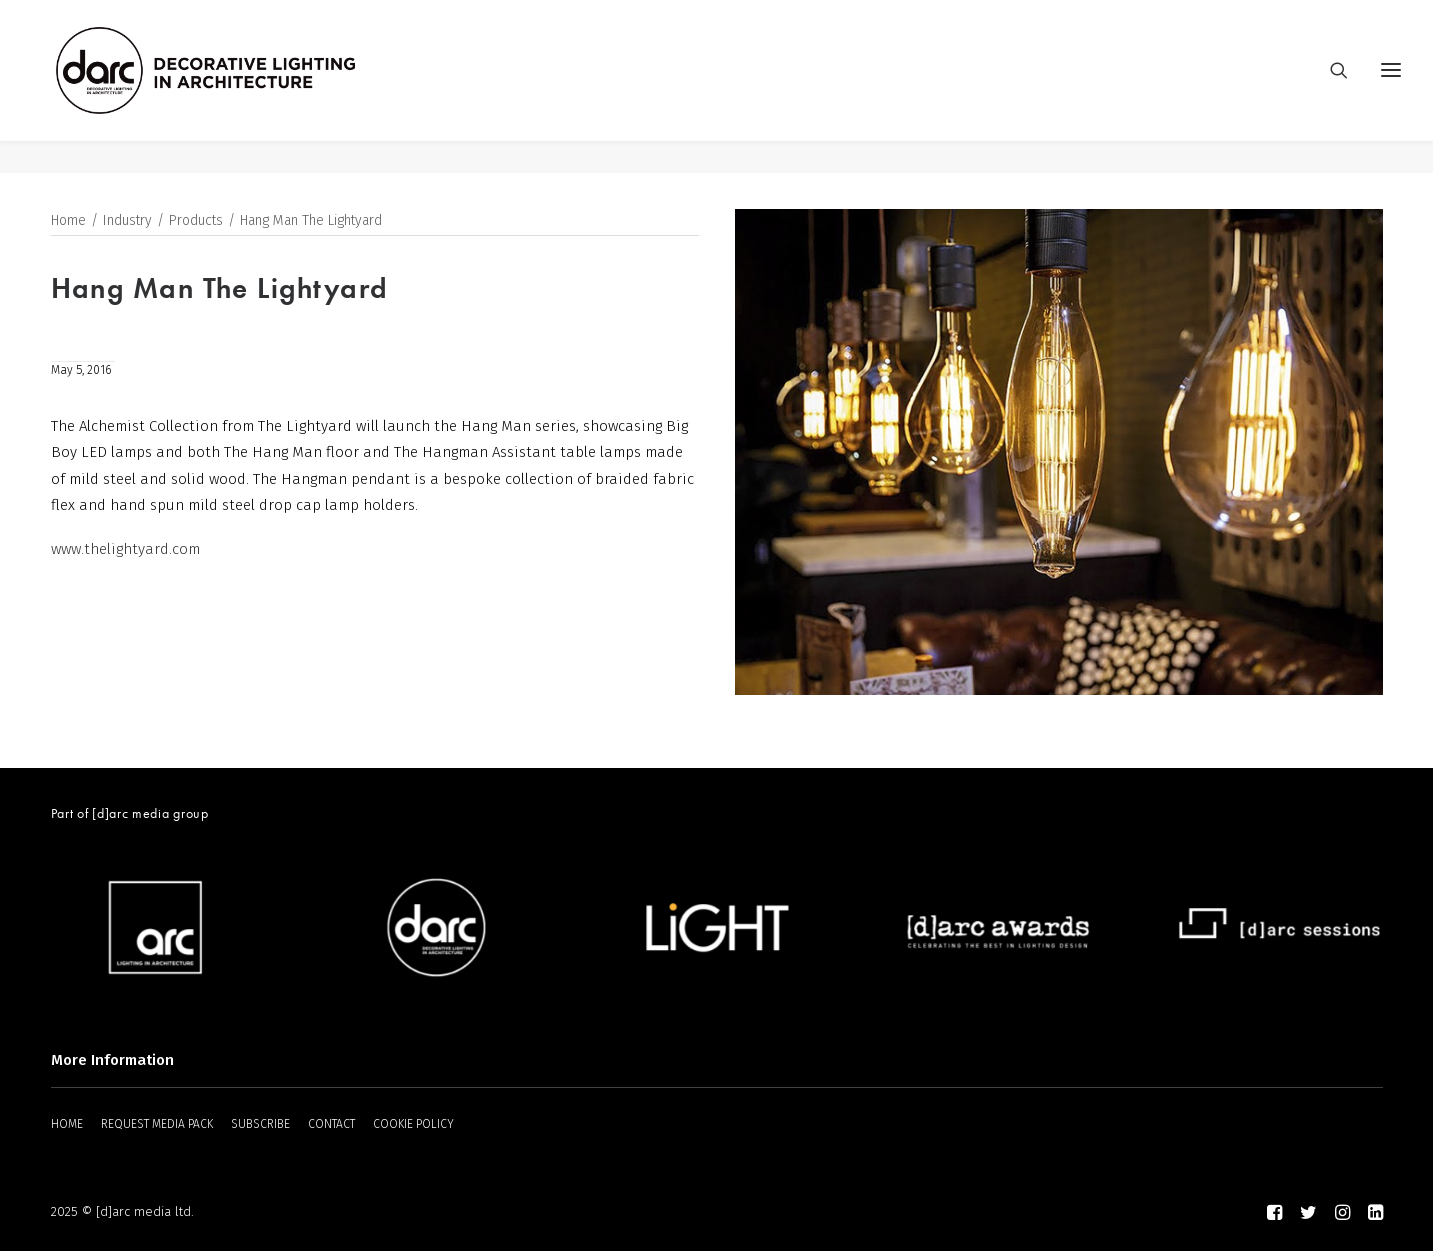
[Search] (1330, 87)
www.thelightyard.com (125, 549)
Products (196, 221)
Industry (127, 221)
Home (68, 221)
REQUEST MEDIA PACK (157, 1124)
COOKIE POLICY (413, 1124)
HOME (67, 1124)
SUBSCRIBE (260, 1124)
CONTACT (331, 1124)
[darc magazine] (240, 87)
